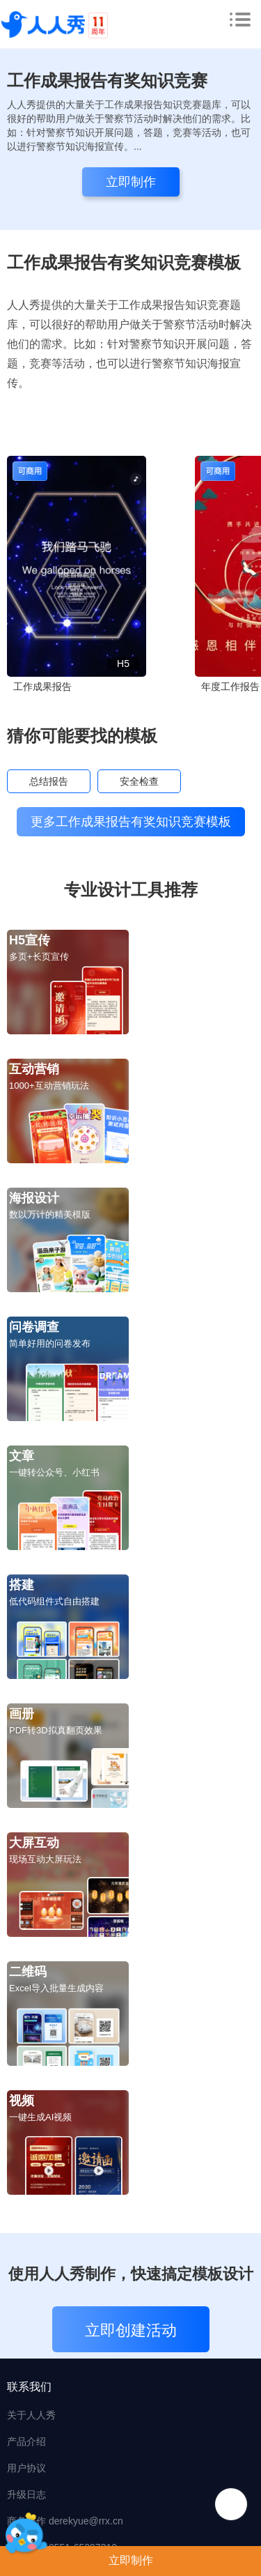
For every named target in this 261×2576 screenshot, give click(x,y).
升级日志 (26, 2494)
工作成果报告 (42, 686)
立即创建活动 (131, 2330)
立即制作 (131, 2560)
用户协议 (26, 2468)
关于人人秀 (31, 2415)
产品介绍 (26, 2441)
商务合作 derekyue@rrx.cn (65, 2521)
